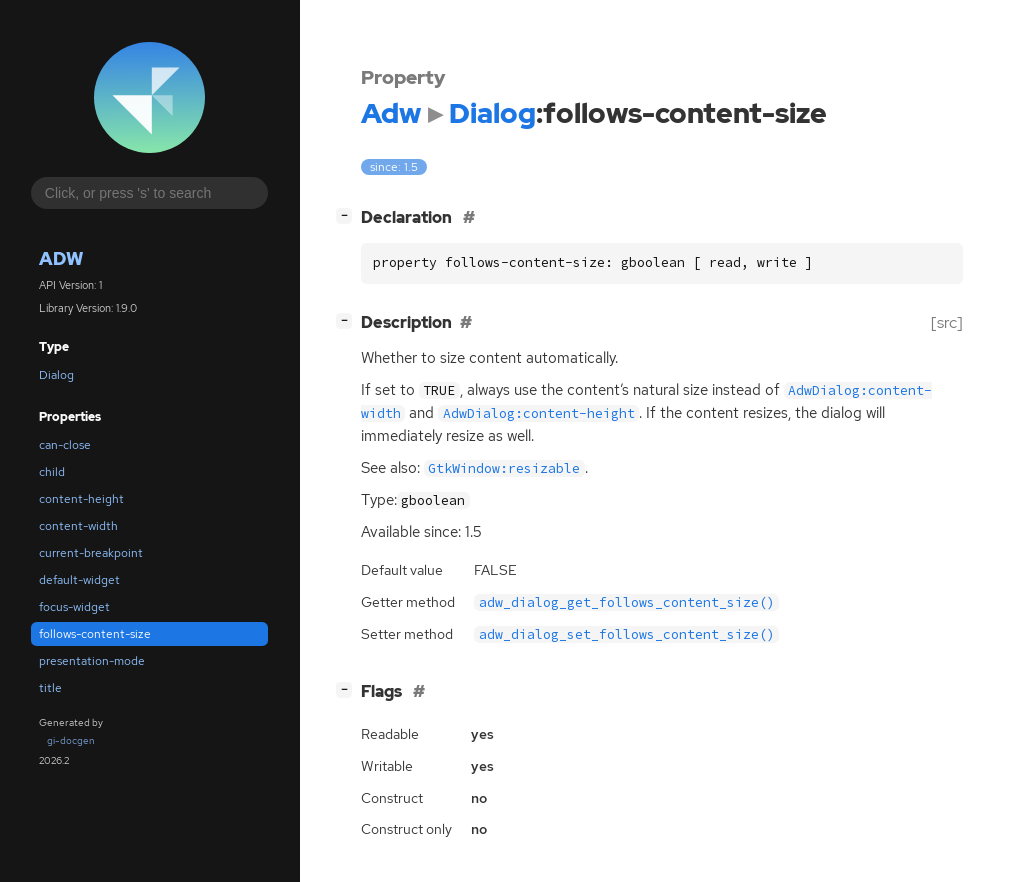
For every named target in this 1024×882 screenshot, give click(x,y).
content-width (78, 526)
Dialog (56, 375)
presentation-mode (92, 661)
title (50, 688)
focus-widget (74, 607)
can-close (65, 445)
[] (348, 215)
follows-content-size (95, 634)
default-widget (79, 580)
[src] (947, 322)
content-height (81, 499)
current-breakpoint (91, 553)
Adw (61, 258)
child (52, 472)
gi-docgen (71, 740)
